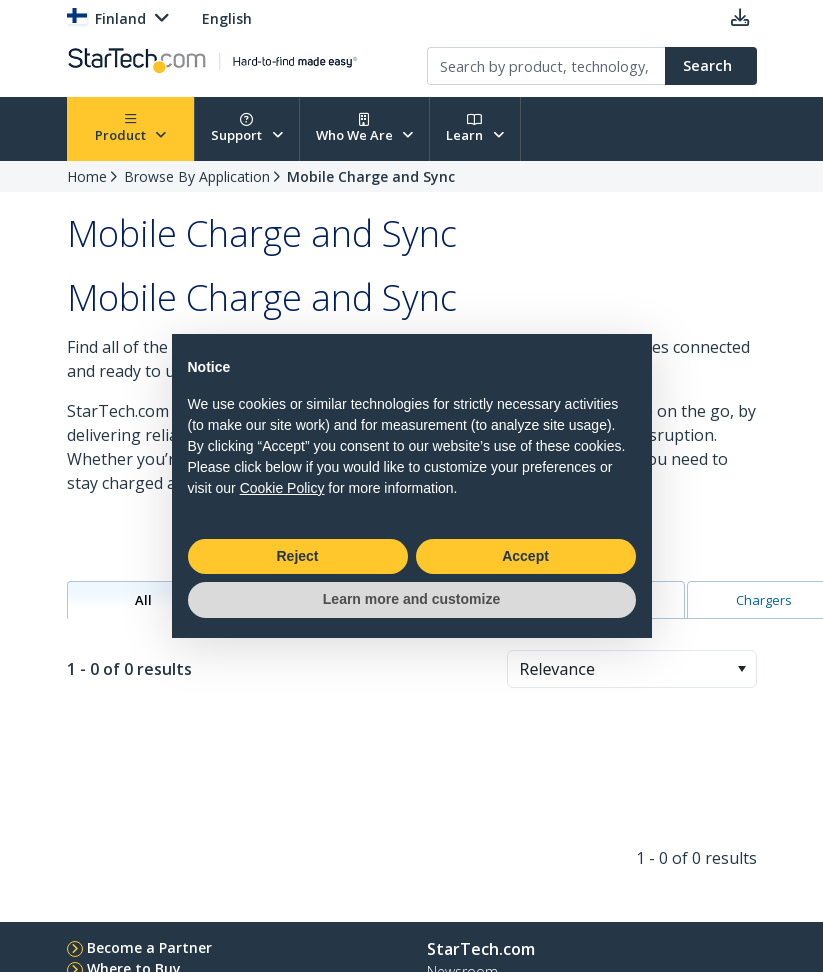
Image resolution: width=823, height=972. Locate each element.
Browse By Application (197, 176)
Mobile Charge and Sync (371, 176)
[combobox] (632, 669)
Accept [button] (525, 556)
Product (131, 128)
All (143, 600)
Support (247, 128)
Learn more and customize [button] (411, 599)
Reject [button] (297, 556)
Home (87, 176)
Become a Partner (149, 947)
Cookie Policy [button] (282, 488)
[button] (741, 669)
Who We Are (365, 128)
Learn (475, 128)
